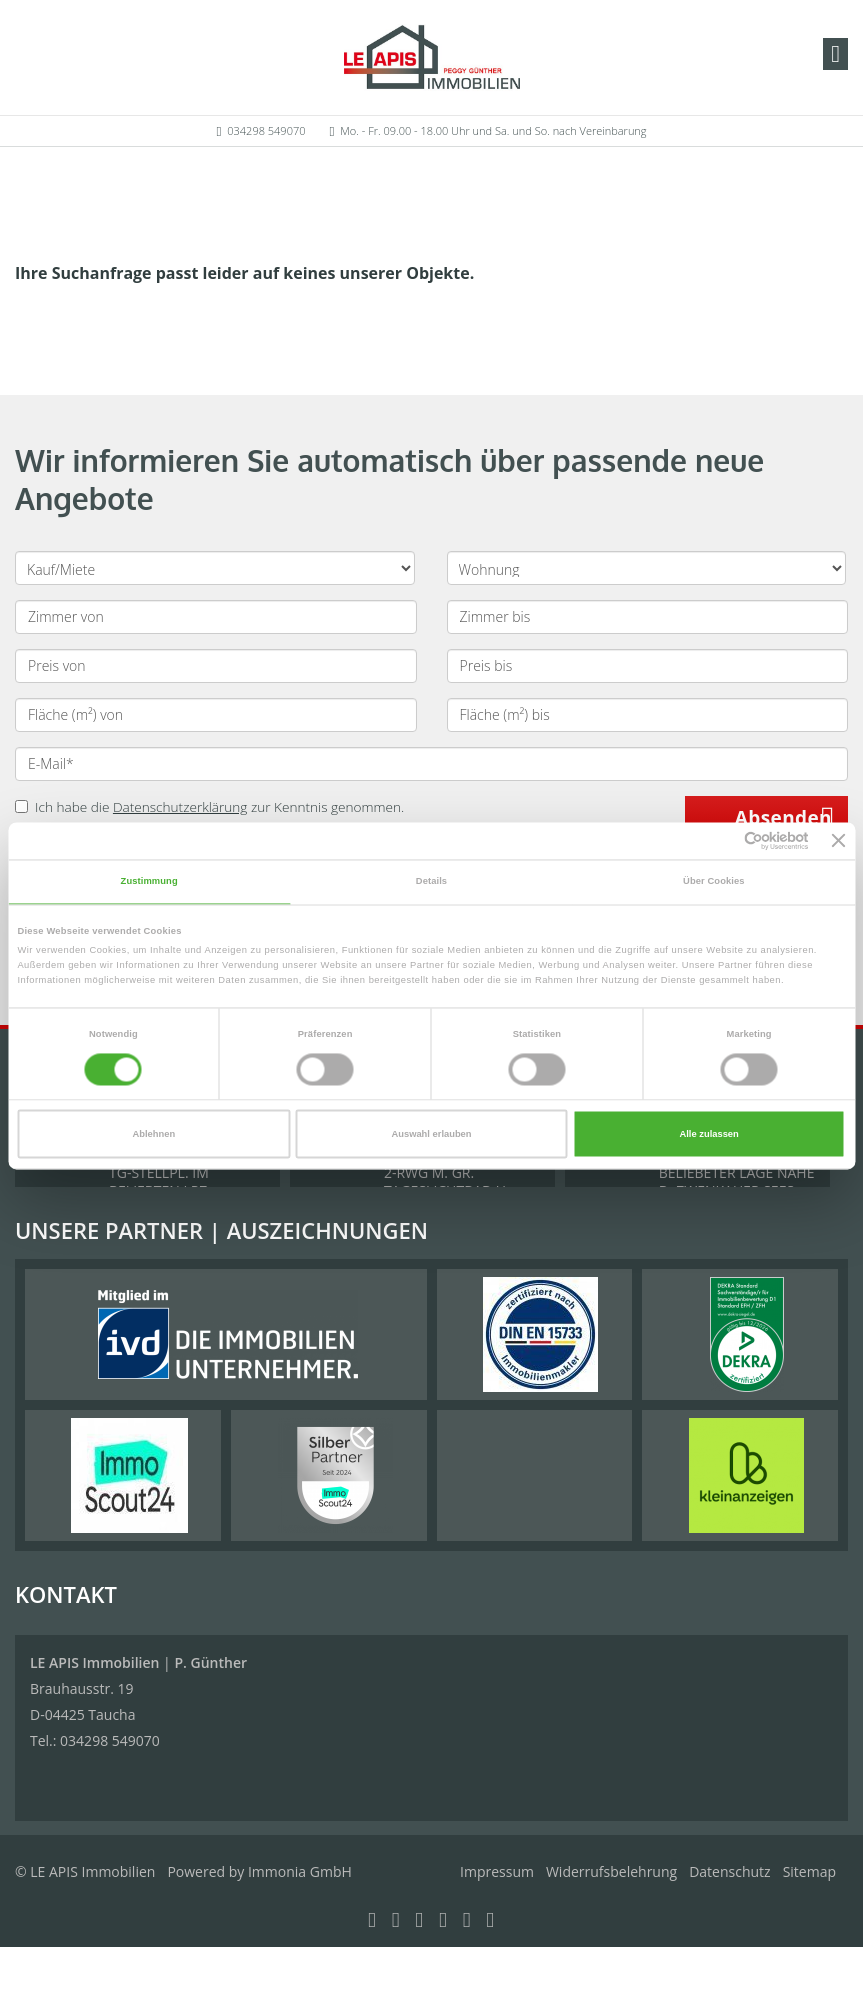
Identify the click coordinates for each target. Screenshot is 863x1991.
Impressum (497, 1871)
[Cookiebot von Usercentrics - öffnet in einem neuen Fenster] (721, 840)
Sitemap (809, 1871)
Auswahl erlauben (431, 1134)
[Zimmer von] (216, 617)
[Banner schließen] (839, 841)
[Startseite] (432, 57)
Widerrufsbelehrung (611, 1871)
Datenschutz (729, 1871)
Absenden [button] (783, 818)
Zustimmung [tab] (149, 882)
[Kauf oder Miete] (215, 568)
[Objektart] (647, 568)
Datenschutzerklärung (180, 806)
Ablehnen (154, 1134)
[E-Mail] (431, 764)
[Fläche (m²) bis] (648, 715)
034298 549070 (266, 130)
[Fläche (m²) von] (216, 715)
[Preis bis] (648, 666)
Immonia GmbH (300, 1871)
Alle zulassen (708, 1134)
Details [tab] (431, 882)
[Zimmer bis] (648, 617)
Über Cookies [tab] (714, 882)
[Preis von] (216, 666)
